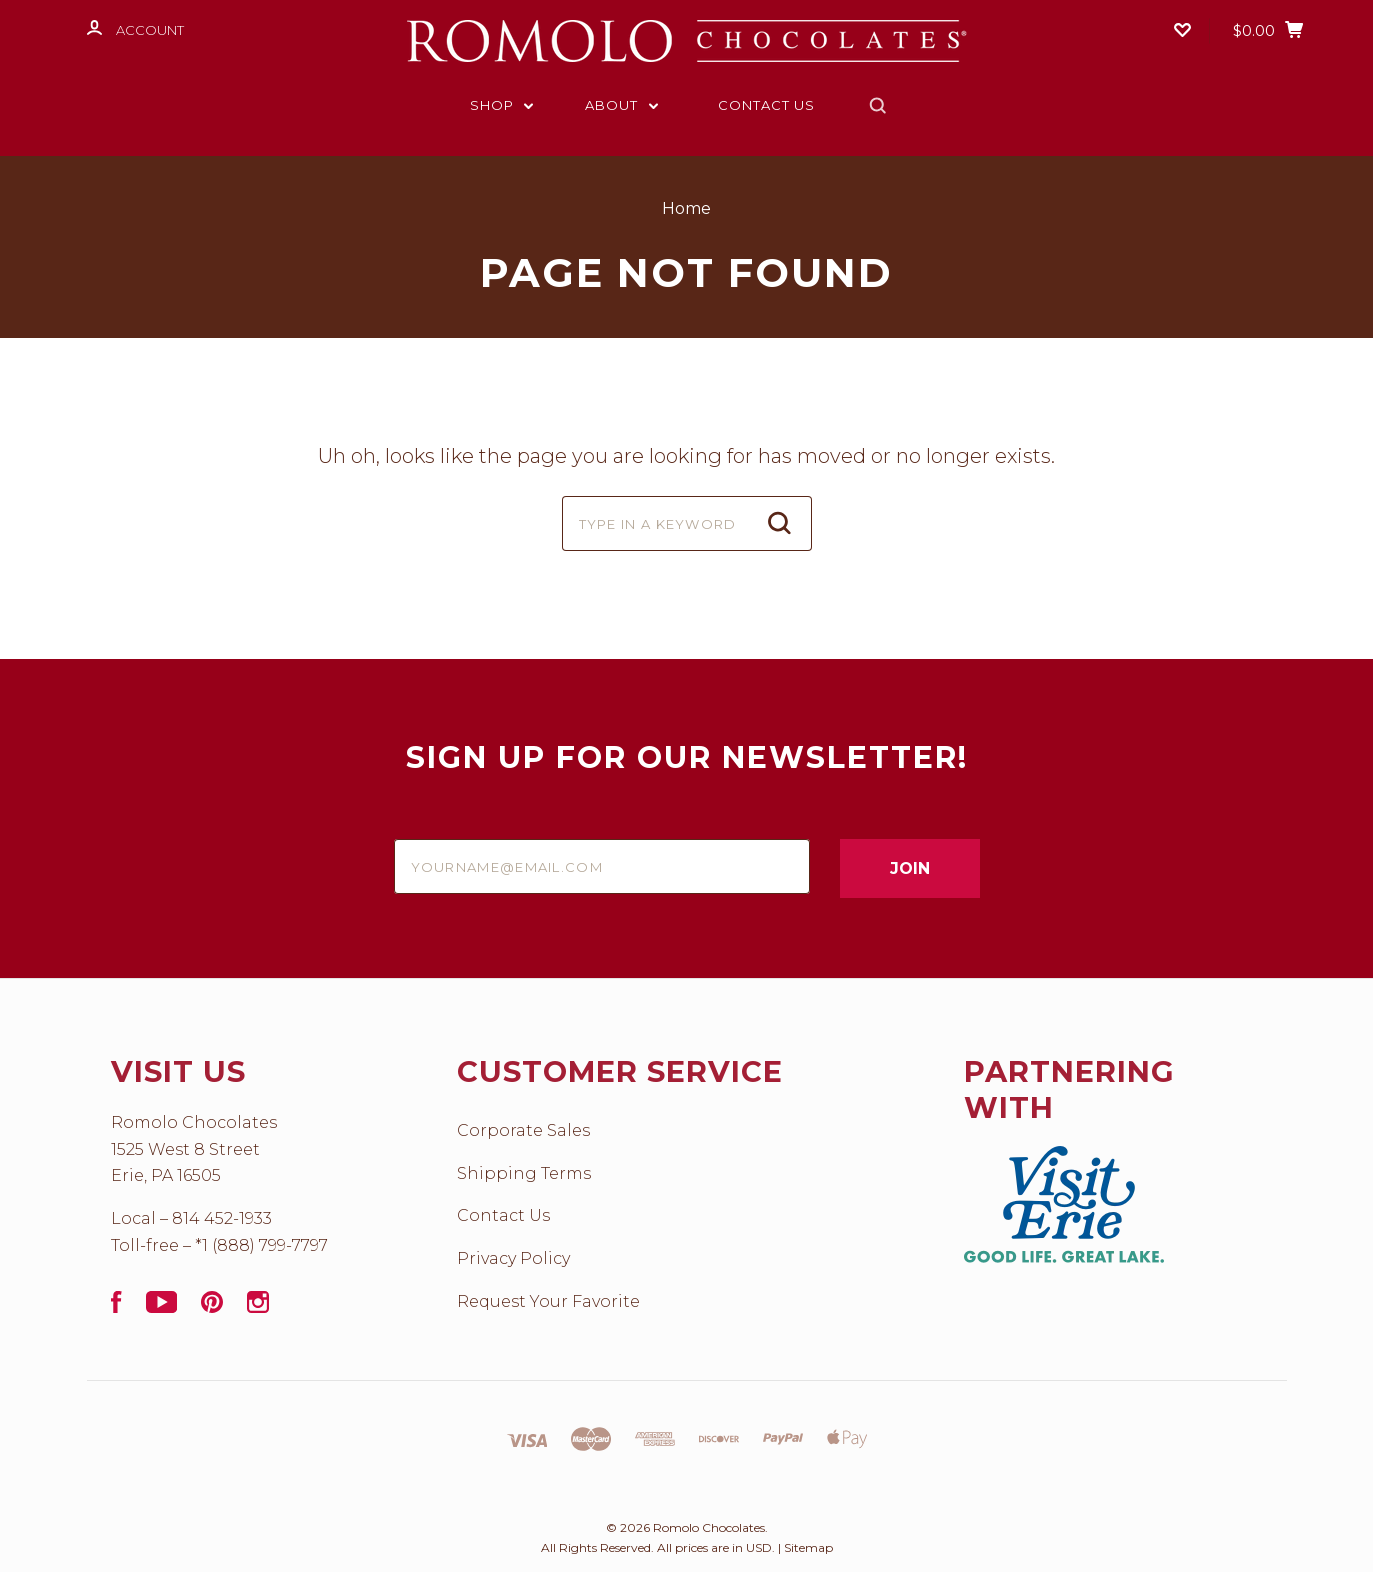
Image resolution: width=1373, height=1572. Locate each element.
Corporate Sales (523, 1130)
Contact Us (766, 105)
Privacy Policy (513, 1258)
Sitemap (808, 1547)
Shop (502, 105)
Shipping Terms (524, 1173)
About (621, 105)
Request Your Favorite (548, 1301)
